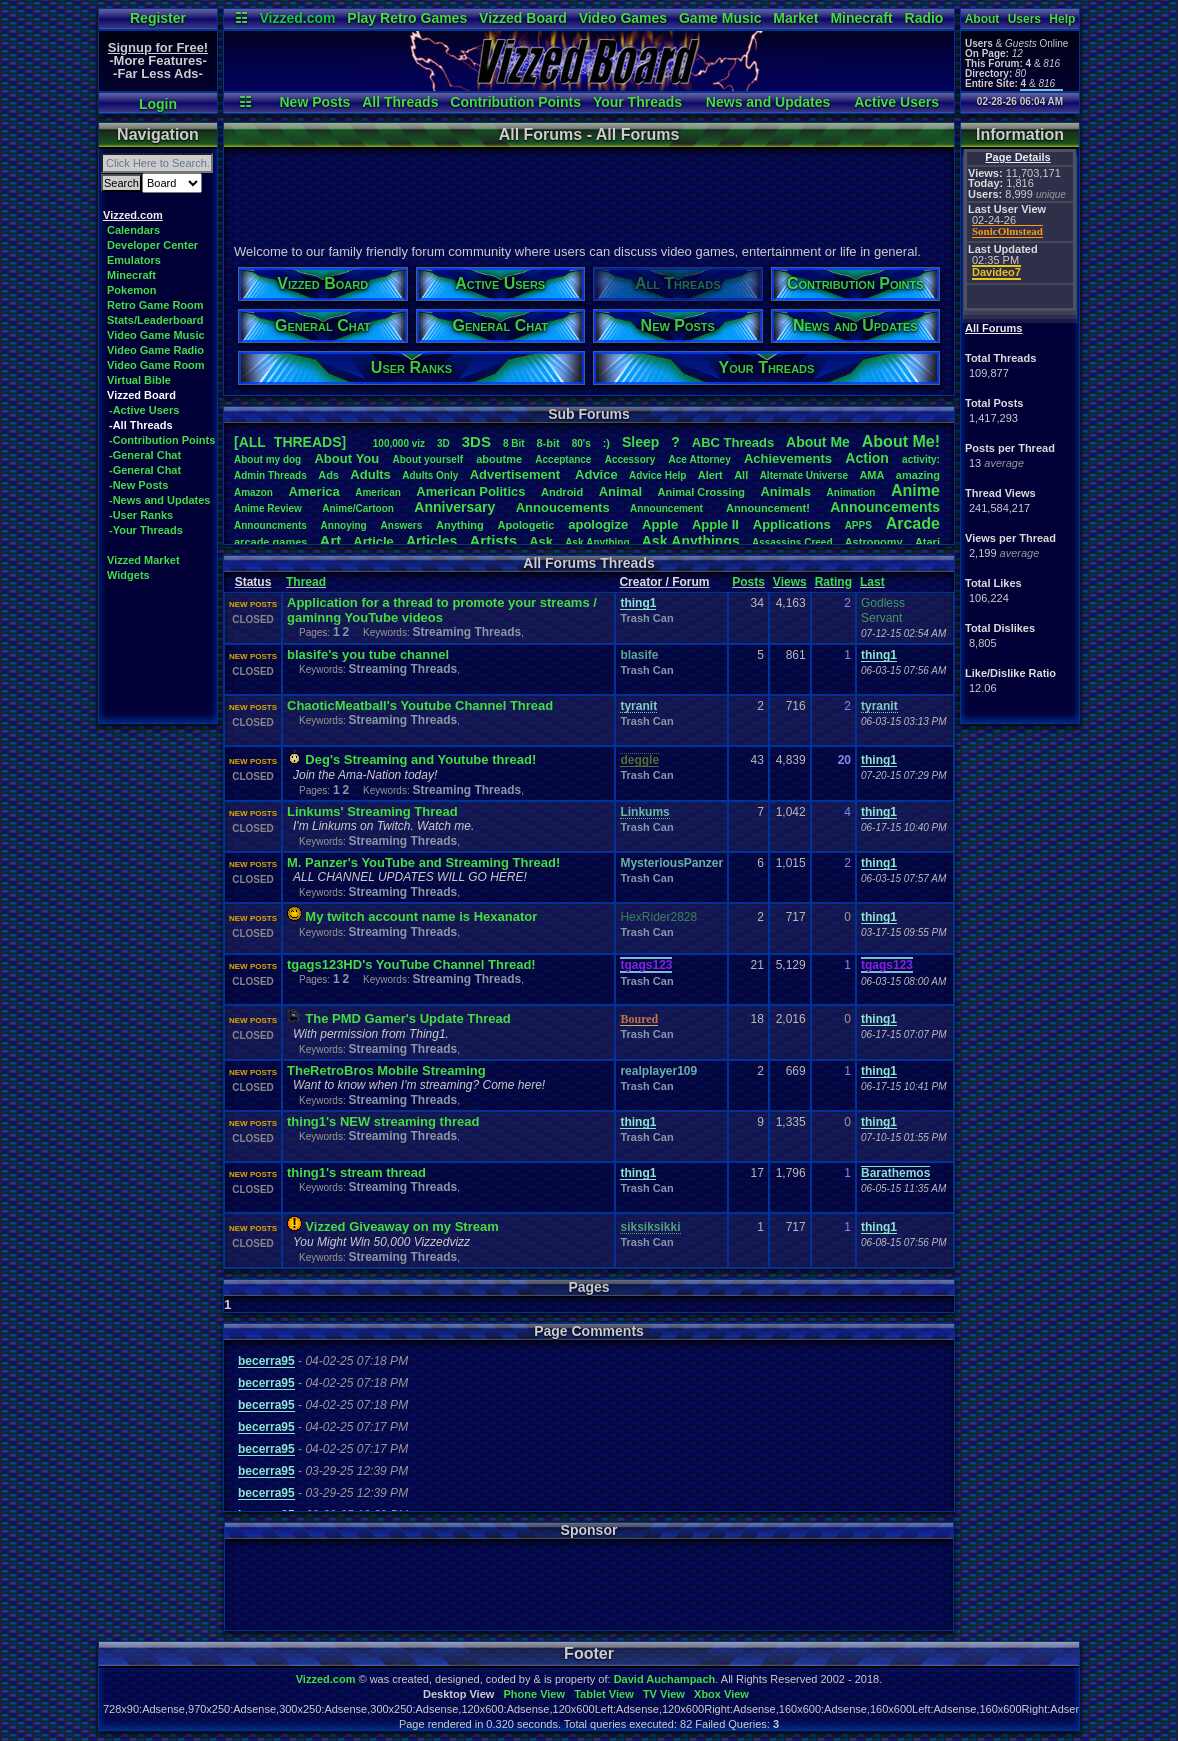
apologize (598, 524)
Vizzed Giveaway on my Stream (401, 1226)
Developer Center (152, 245)
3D (443, 443)
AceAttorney (699, 459)
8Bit (514, 443)
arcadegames (270, 542)
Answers (402, 525)
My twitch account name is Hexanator (421, 916)
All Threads (400, 102)
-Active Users (144, 410)
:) (606, 443)
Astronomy (874, 542)
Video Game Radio (155, 350)
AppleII (715, 524)
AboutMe (818, 442)
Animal (620, 491)
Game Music (720, 18)
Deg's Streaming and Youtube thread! (420, 759)
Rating (833, 582)
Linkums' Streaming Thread (372, 811)
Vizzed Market (143, 560)
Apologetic (526, 525)
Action (867, 458)
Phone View (534, 1694)
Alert (710, 475)
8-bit (548, 443)
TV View (664, 1694)
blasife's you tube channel (368, 654)
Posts (748, 582)
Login (158, 104)
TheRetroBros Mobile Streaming (386, 1070)
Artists (493, 540)
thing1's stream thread (356, 1172)
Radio (924, 18)
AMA (871, 475)
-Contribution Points (162, 440)
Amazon (253, 492)
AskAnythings (691, 541)
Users (1024, 19)
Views (790, 582)
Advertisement (517, 474)
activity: (921, 459)
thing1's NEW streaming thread (383, 1121)
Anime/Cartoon (358, 508)
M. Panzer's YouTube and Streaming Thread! (423, 862)
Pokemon (132, 290)
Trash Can (646, 618)
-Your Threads (146, 530)
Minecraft (861, 18)
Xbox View (721, 1694)
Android (562, 492)
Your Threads (637, 102)
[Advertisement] (588, 193)
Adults (370, 474)
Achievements (788, 458)
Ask (541, 541)
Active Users (896, 102)
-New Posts (138, 485)
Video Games (623, 18)
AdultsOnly (430, 475)
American (378, 492)
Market (795, 18)
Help (1062, 19)
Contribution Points (515, 102)
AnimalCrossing (701, 492)
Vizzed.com (297, 18)
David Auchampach (665, 1679)
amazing (918, 475)
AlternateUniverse (804, 475)
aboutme (499, 459)
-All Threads (141, 425)
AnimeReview (268, 508)
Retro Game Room (155, 305)
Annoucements (563, 507)
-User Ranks (141, 515)
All (741, 475)
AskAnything (597, 542)
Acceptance (563, 459)
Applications (792, 524)
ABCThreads (733, 442)
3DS (476, 441)
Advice (596, 474)
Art (331, 540)
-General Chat (145, 455)
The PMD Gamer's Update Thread (407, 1018)
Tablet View (604, 1694)
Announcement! (768, 508)
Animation (851, 492)
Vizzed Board (523, 18)
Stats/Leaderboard (155, 320)
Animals (785, 491)
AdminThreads (270, 475)
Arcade (913, 523)
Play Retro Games (407, 18)
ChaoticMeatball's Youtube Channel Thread (420, 705)
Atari (927, 542)
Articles (431, 541)
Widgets (128, 575)
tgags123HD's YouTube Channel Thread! (411, 964)
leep (640, 442)
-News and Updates (159, 500)
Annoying (344, 525)
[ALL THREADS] (290, 442)
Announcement (668, 508)
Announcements (885, 507)
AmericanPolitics (470, 491)
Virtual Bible (139, 380)
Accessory (630, 459)
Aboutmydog (267, 459)
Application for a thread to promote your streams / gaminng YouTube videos (442, 610)
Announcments (270, 525)
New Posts (314, 102)
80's (581, 443)
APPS (858, 525)
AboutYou (346, 458)
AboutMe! (901, 441)
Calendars (133, 230)
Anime (915, 490)
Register (158, 18)
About (982, 19)
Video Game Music (156, 335)
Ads (328, 475)
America (313, 491)
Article (373, 541)
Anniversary (454, 507)
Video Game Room (156, 365)
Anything (460, 525)
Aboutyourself (427, 459)
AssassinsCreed (792, 542)
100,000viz (399, 443)
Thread (306, 582)
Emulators (134, 260)
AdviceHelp (657, 475)
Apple (660, 524)
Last (872, 582)
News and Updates (768, 102)
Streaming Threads (466, 632)
